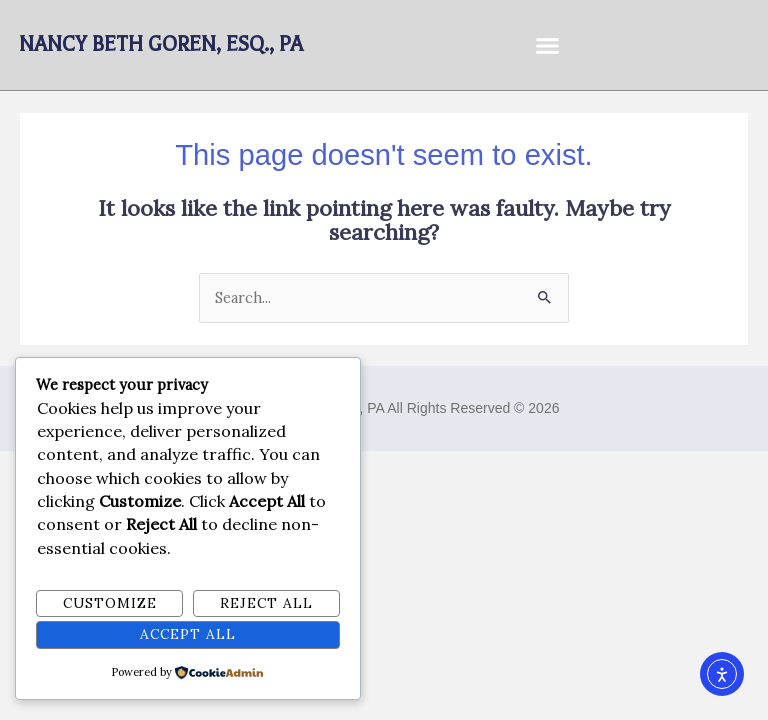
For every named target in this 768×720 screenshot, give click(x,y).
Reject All (266, 603)
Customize (110, 603)
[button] (548, 45)
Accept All (188, 634)
